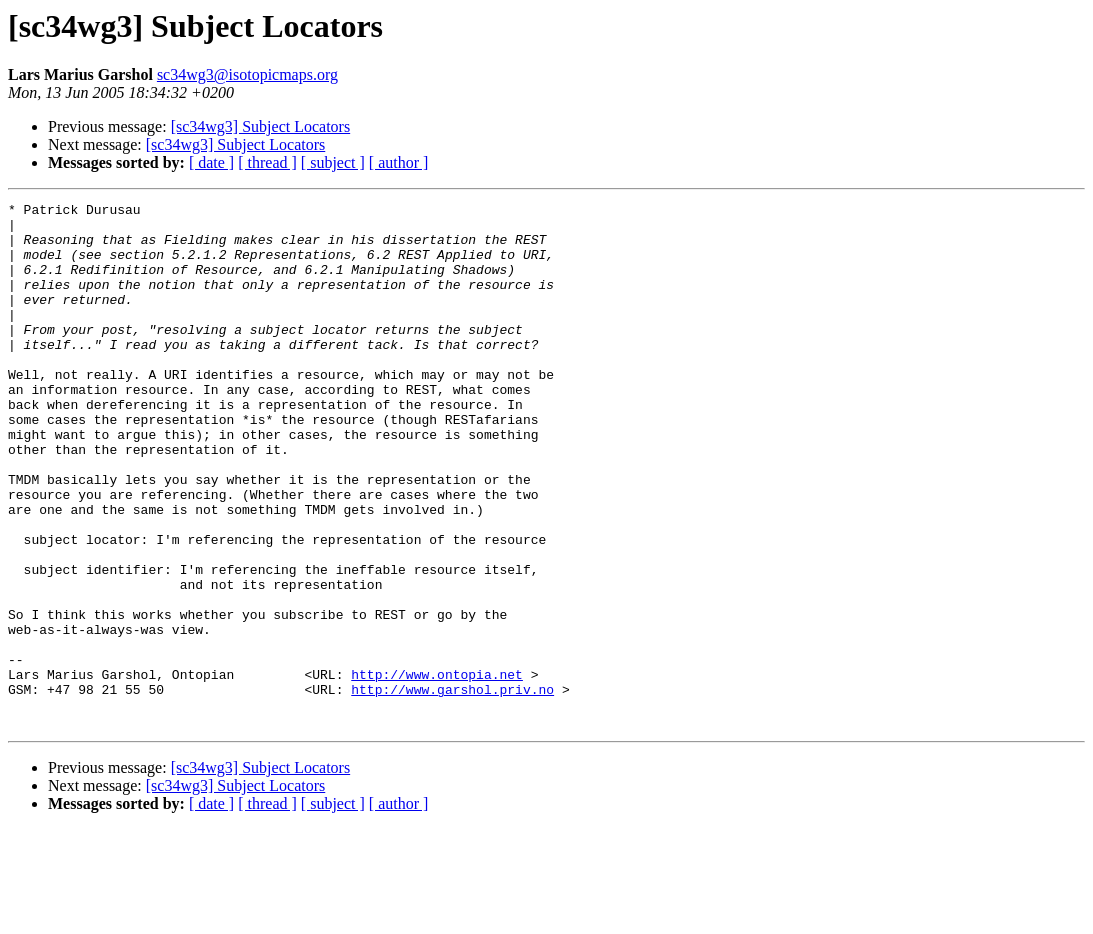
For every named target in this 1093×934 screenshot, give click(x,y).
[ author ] (399, 162)
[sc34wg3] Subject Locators (261, 126)
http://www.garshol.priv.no (452, 788)
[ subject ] (333, 162)
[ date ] (211, 162)
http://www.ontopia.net (437, 770)
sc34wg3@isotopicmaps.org (247, 74)
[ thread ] (267, 162)
